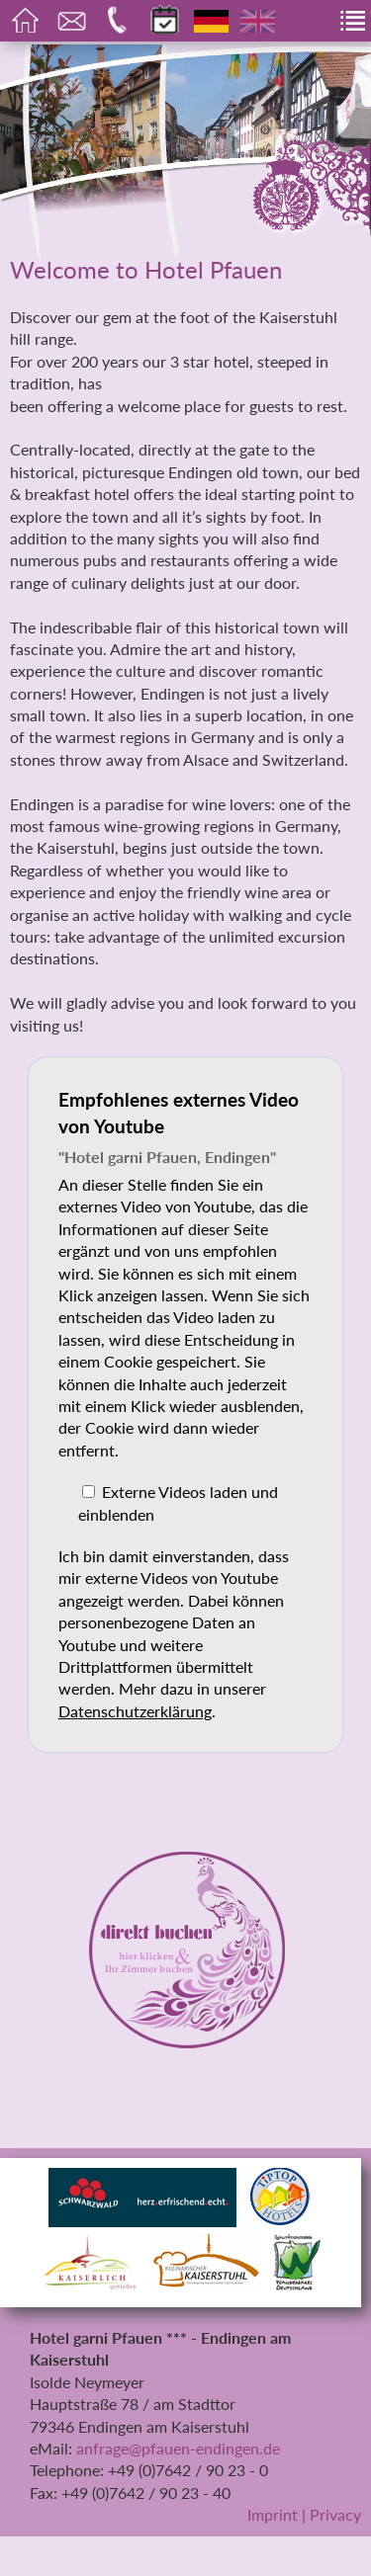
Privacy (335, 2514)
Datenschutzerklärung (135, 1711)
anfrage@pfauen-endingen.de (178, 2448)
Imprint (272, 2514)
